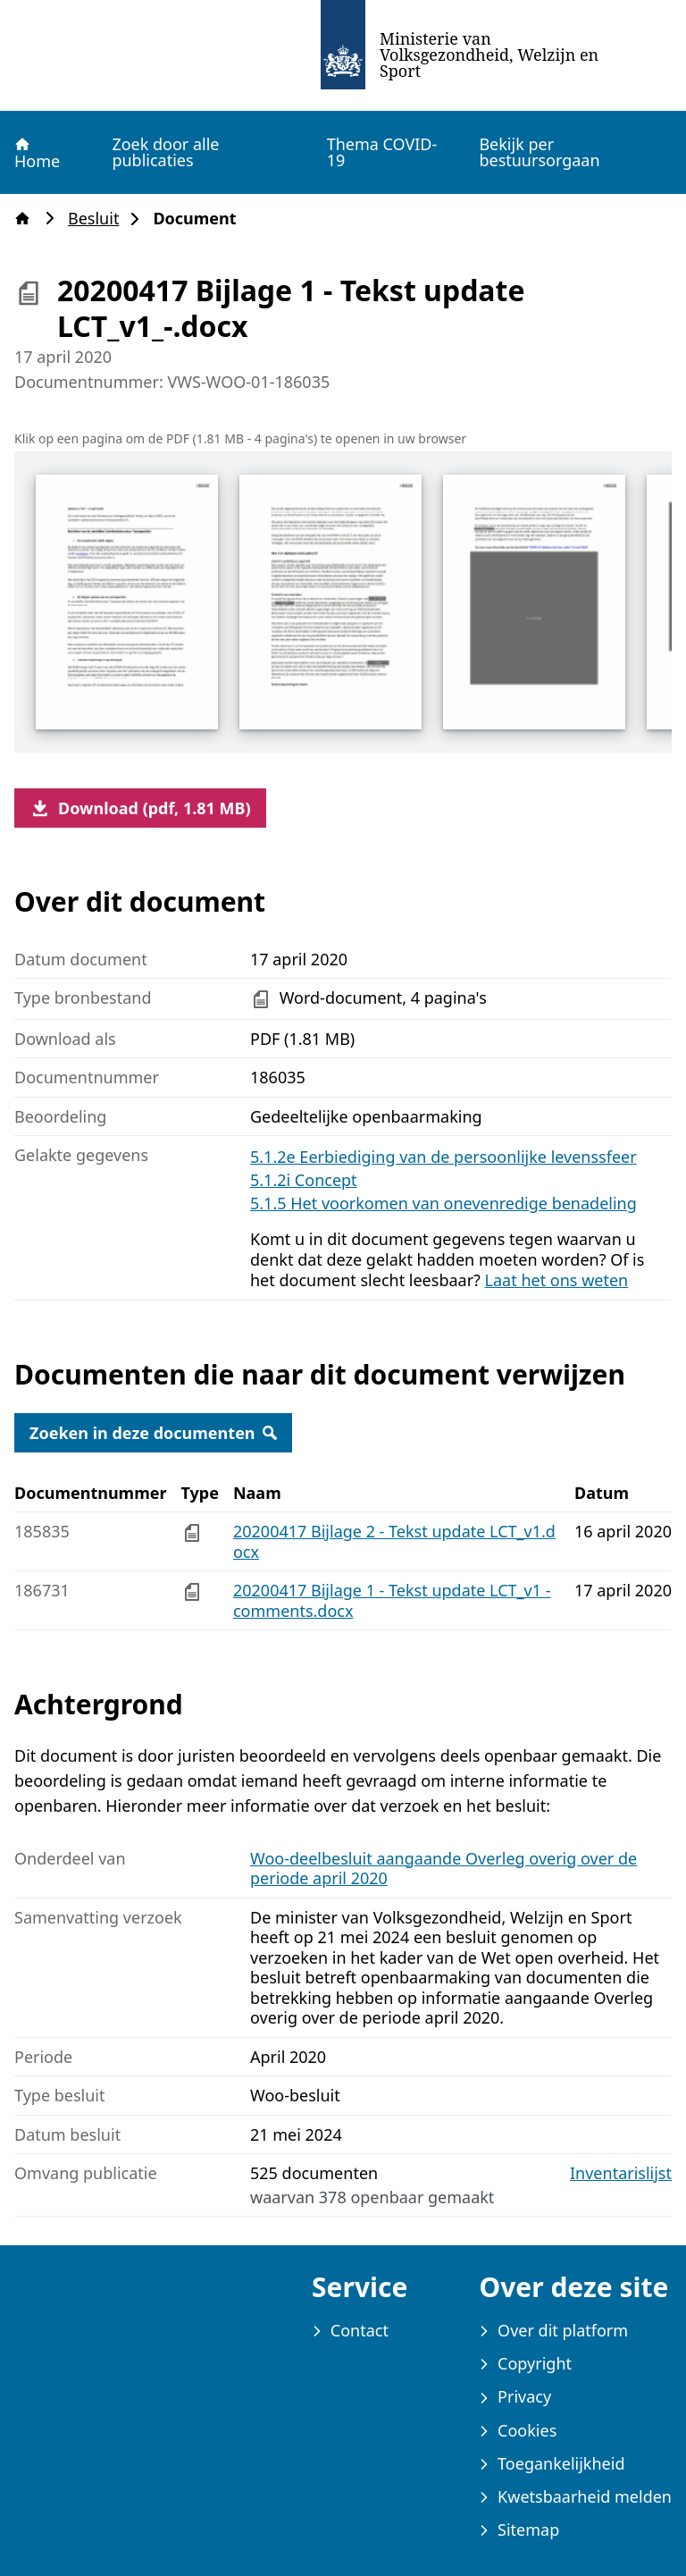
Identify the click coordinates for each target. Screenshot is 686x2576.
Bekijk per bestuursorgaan (539, 152)
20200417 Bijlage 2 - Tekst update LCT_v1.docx (394, 1541)
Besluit (99, 218)
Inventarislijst (621, 2173)
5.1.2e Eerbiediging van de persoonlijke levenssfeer (443, 1156)
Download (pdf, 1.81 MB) (140, 808)
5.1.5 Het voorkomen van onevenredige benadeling (443, 1203)
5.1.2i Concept (303, 1180)
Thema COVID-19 (382, 152)
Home (36, 153)
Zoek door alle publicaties (165, 152)
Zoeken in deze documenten (153, 1433)
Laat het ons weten (557, 1280)
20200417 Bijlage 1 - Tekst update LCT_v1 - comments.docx (392, 1600)
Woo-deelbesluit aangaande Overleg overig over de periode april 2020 (443, 1869)
